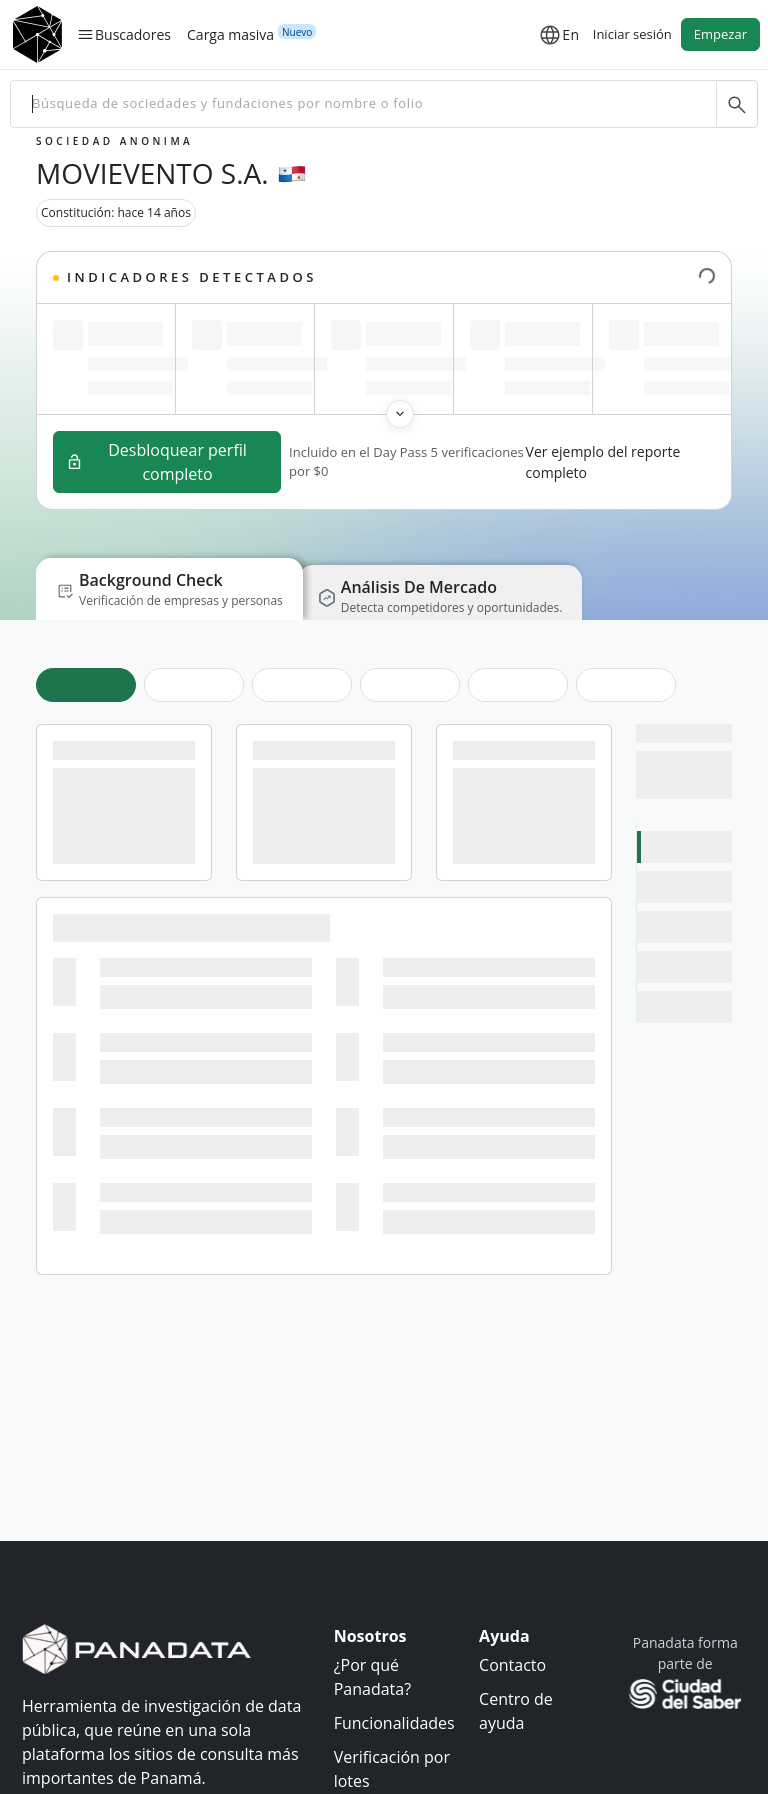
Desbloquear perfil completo (156, 462)
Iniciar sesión (632, 34)
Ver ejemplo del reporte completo (603, 462)
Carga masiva (230, 34)
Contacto (512, 1665)
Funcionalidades (394, 1723)
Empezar (720, 34)
